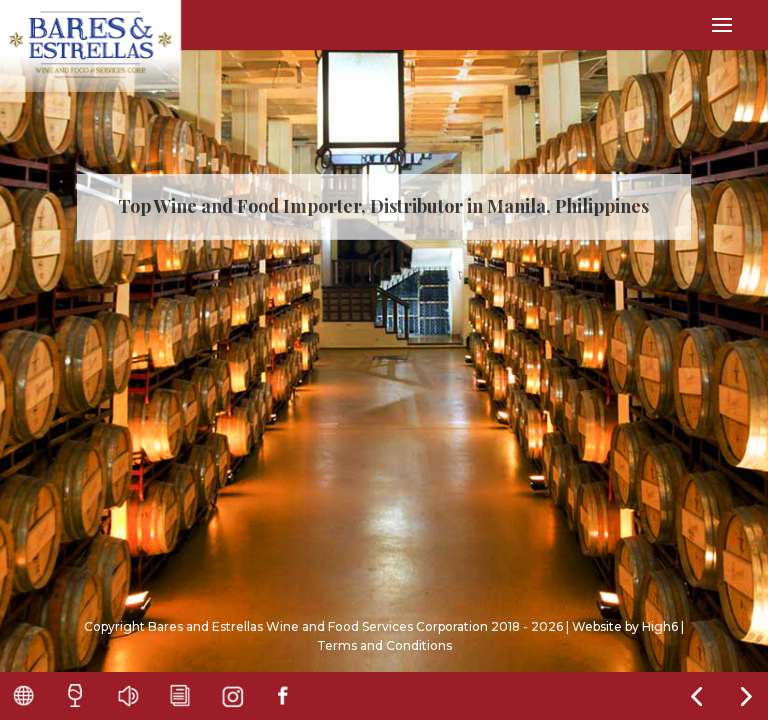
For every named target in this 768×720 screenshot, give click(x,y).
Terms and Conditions (384, 645)
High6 (660, 626)
